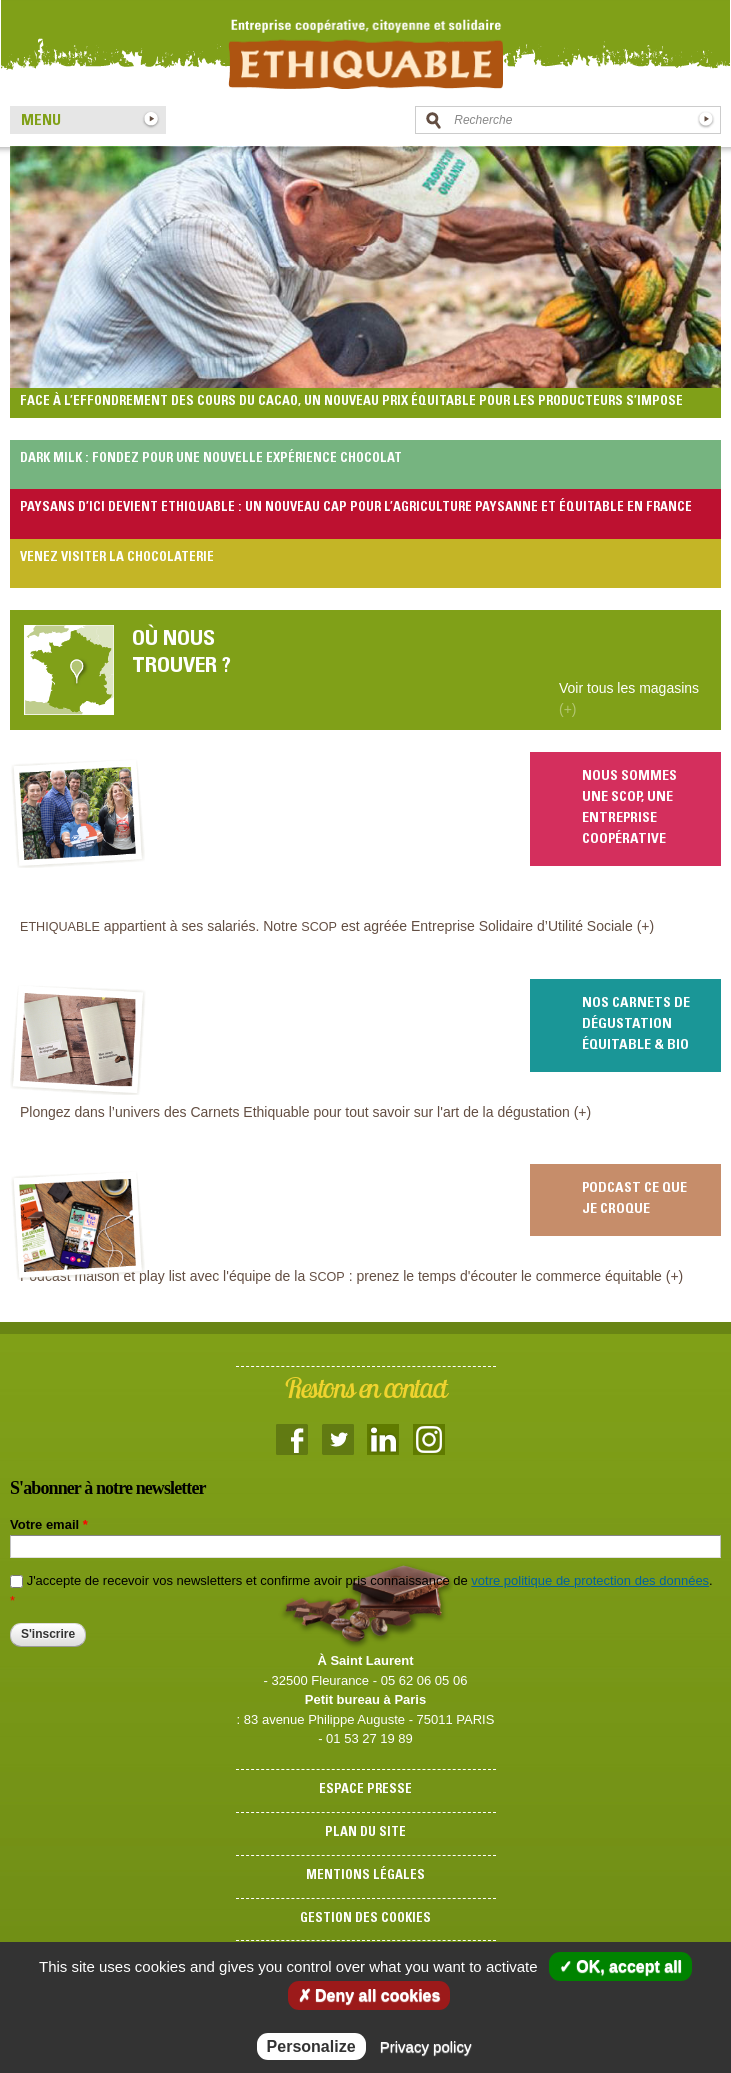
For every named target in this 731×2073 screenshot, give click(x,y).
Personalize (311, 2046)
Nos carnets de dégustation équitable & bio (636, 1025)
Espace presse (365, 1790)
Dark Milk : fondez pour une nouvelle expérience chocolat (211, 459)
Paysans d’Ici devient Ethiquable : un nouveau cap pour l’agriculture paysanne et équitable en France (356, 508)
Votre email (49, 1524)
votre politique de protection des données (590, 1580)
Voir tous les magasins (629, 698)
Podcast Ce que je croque (634, 1199)
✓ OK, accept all (620, 1966)
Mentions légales (365, 1876)
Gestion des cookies (365, 1919)
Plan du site (365, 1833)
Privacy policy (426, 2046)
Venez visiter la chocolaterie (117, 558)
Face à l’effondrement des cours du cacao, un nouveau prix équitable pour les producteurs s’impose (351, 402)
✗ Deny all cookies (369, 1995)
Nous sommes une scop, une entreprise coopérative (629, 808)
